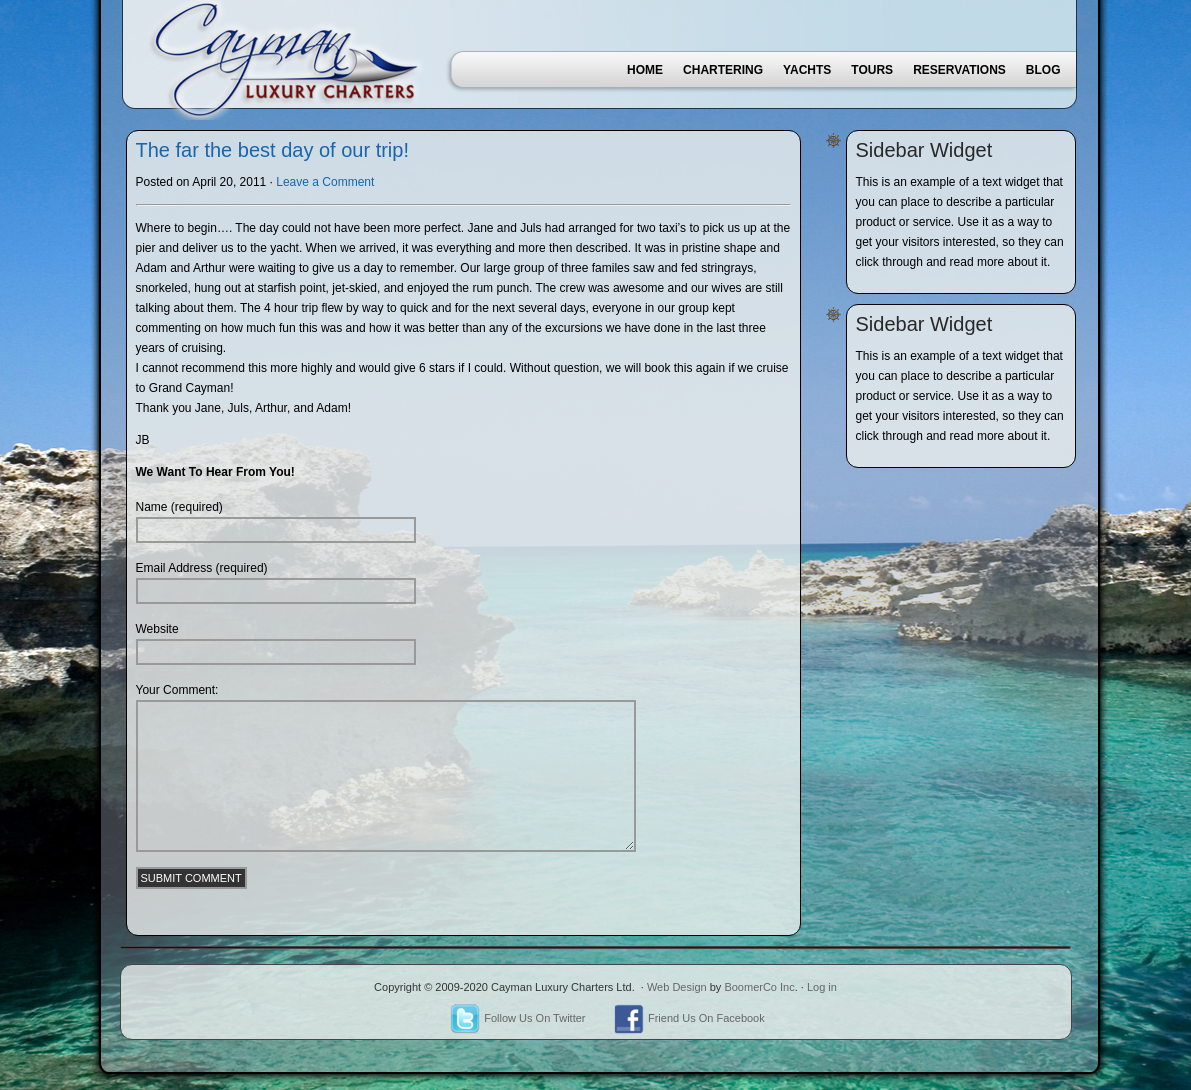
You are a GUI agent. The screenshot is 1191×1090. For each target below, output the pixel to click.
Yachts (807, 70)
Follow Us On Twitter (517, 1018)
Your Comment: (177, 690)
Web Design (677, 987)
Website (157, 629)
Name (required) (179, 507)
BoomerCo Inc (759, 987)
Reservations (959, 70)
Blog (1043, 70)
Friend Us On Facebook (689, 1018)
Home (645, 70)
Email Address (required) (202, 568)
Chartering (723, 70)
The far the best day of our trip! (272, 150)
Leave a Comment (325, 182)
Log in (822, 987)
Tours (872, 70)
